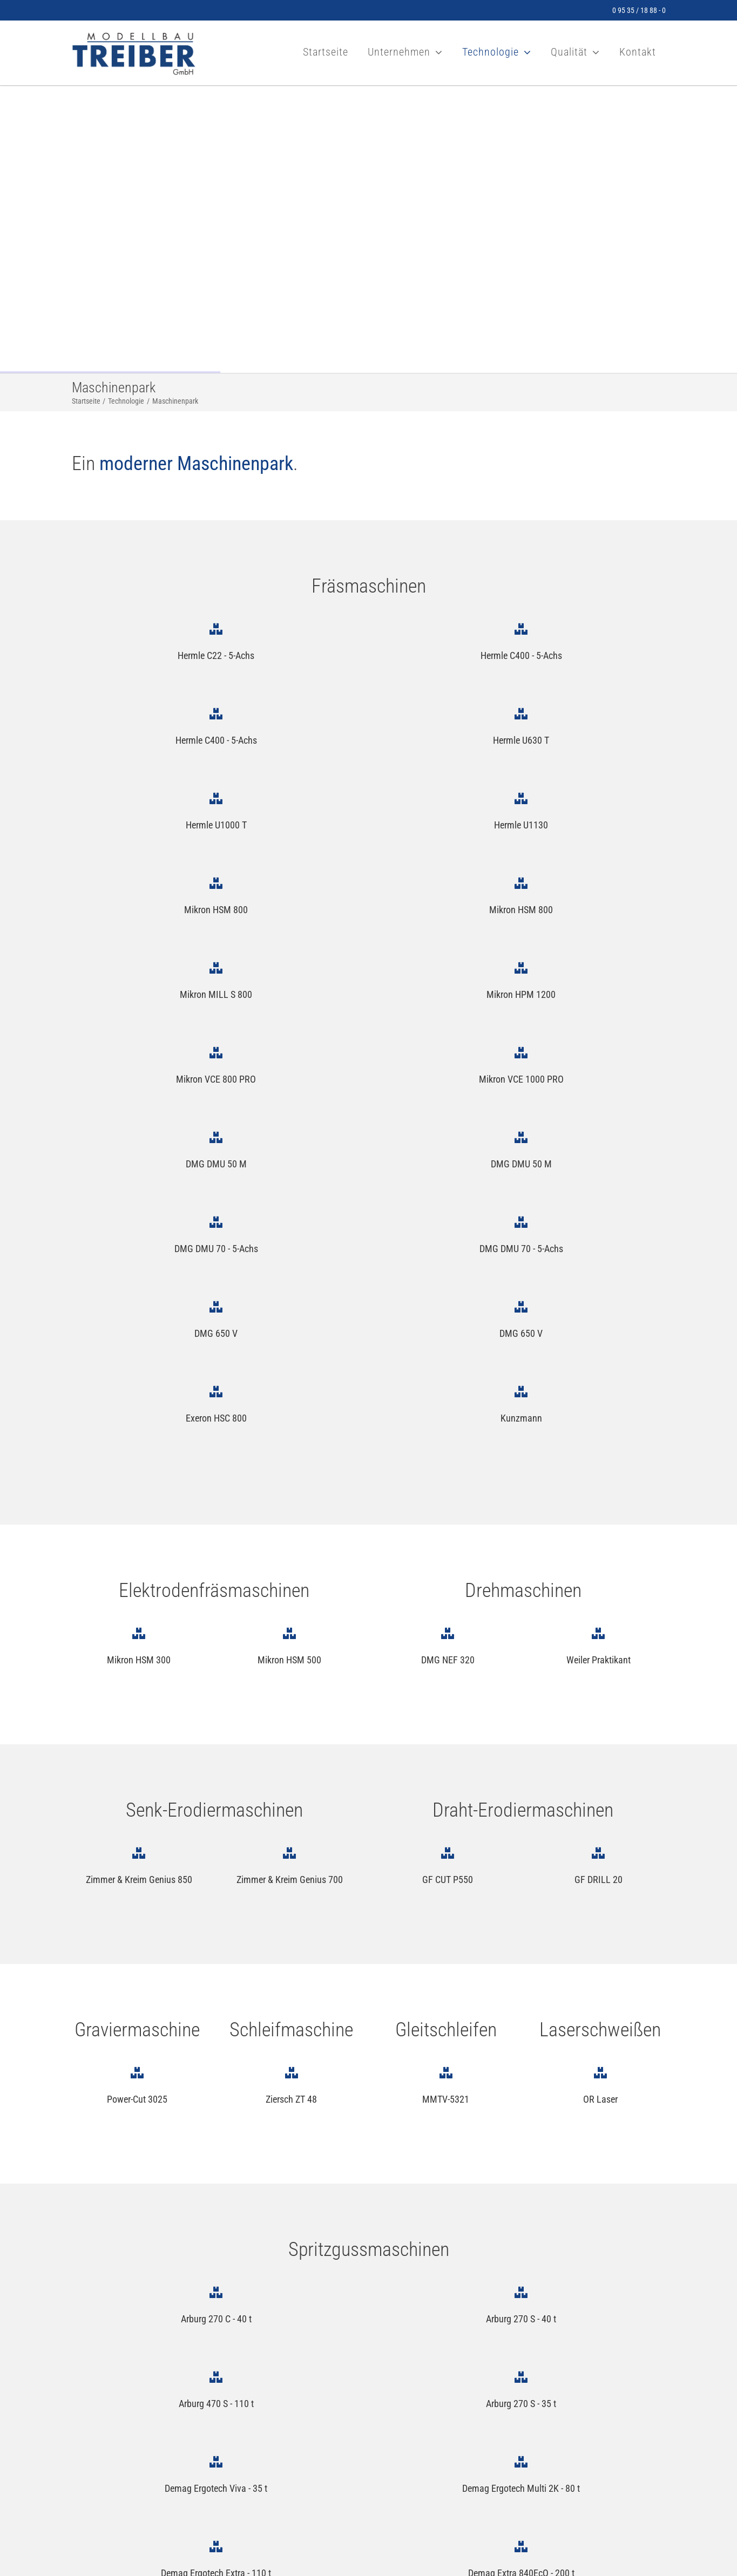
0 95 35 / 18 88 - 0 (639, 10)
